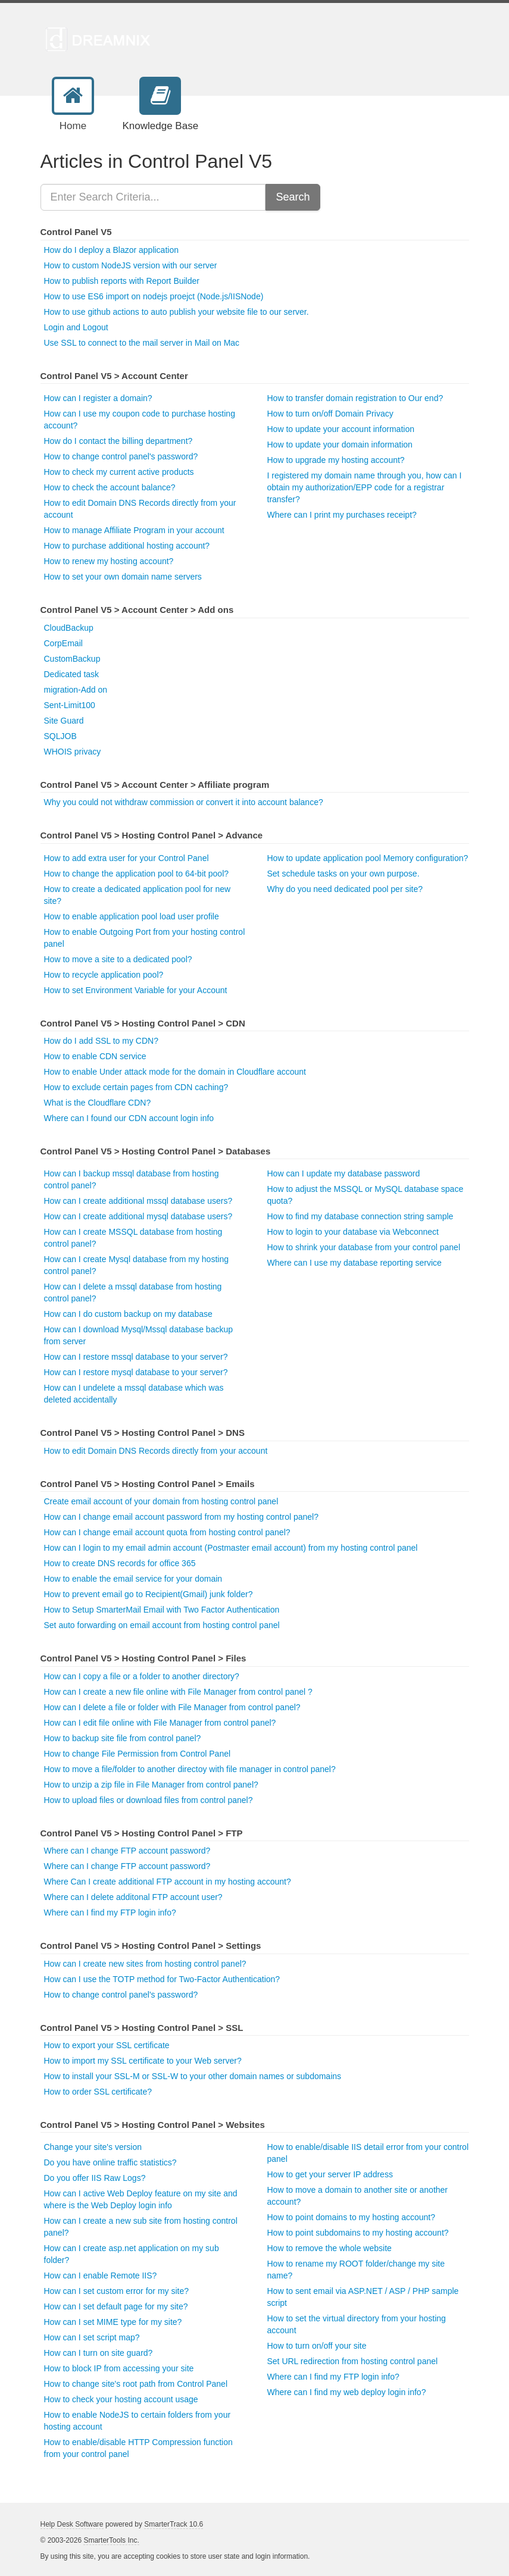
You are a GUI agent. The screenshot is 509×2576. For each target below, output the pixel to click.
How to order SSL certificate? (98, 2091)
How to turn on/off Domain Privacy (330, 413)
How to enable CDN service (95, 1056)
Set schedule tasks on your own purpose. (343, 873)
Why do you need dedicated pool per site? (345, 889)
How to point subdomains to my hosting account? (358, 2232)
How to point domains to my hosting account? (351, 2217)
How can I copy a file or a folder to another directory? (141, 1676)
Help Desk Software (72, 2524)
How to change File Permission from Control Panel (137, 1753)
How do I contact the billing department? (118, 441)
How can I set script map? (92, 2337)
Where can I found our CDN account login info (129, 1118)
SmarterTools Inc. (111, 2540)
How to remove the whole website (329, 2248)
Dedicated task (71, 674)
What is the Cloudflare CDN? (97, 1102)
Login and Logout (76, 327)
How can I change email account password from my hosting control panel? (181, 1517)
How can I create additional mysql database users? (138, 1216)
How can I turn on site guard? (98, 2353)
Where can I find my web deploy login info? (346, 2392)
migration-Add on (76, 689)
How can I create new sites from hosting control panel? (145, 1963)
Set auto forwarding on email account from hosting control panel (162, 1625)
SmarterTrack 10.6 (173, 2524)
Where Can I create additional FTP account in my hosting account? (167, 1881)
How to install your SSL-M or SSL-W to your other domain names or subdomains (193, 2076)
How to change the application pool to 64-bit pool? (136, 873)
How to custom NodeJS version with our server (130, 265)
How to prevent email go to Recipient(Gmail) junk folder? (148, 1594)
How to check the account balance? (110, 487)
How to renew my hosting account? (109, 561)
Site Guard (64, 720)
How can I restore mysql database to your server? (136, 1372)
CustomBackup (72, 658)
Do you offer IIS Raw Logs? (95, 2178)
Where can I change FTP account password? (127, 1850)
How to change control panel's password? (121, 456)
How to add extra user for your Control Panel (126, 858)
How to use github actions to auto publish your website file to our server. (176, 312)
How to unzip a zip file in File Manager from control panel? (151, 1784)
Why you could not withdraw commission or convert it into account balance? (183, 802)
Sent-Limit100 (69, 705)
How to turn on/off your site (317, 2345)
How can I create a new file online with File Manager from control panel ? (178, 1692)
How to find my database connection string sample (360, 1216)
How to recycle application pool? (104, 974)
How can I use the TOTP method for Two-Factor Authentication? (162, 1979)
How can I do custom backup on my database (128, 1314)
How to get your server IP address (330, 2174)
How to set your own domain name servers (123, 576)
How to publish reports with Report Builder (121, 281)
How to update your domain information (340, 444)
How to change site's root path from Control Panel (136, 2384)
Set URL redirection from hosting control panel (352, 2361)
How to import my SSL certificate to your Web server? (143, 2060)
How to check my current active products (119, 472)
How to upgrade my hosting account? (336, 460)
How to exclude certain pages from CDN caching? (136, 1087)
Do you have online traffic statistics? (110, 2162)
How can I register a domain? (98, 398)
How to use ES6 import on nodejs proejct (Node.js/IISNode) (154, 296)
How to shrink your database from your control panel (364, 1247)
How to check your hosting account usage (121, 2399)
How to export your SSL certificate (107, 2045)
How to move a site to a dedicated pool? (118, 959)
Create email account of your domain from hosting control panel (161, 1501)
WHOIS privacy (72, 751)
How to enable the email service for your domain (133, 1578)
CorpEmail (63, 643)
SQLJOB (60, 736)
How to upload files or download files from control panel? (148, 1800)
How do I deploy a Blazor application (111, 250)
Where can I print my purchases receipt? (342, 514)
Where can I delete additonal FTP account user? (133, 1897)
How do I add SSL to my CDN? (101, 1041)
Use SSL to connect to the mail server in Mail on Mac (142, 343)
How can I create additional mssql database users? (138, 1201)
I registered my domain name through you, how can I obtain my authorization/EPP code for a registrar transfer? (364, 487)
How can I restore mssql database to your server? (136, 1356)
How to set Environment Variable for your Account (135, 990)
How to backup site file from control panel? (122, 1738)
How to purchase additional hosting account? (127, 545)
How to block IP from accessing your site (119, 2368)
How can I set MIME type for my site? (113, 2322)
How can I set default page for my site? (116, 2306)
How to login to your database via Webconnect (353, 1232)
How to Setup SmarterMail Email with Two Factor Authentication (162, 1609)
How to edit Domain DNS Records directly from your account (156, 1451)
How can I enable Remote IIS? (100, 2275)
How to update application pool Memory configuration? (368, 858)
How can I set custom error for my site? (116, 2291)
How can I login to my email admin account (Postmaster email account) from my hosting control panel (231, 1548)
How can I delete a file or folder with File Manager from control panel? (172, 1707)
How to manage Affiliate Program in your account (134, 530)
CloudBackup (68, 628)
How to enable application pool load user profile (131, 916)
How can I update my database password (343, 1173)
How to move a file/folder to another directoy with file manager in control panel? (190, 1769)
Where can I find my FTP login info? (110, 1912)
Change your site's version (93, 2147)
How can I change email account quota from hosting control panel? (167, 1532)
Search (293, 197)
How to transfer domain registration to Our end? (355, 398)
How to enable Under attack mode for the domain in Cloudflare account (175, 1071)
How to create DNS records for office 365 (120, 1563)
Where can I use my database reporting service (354, 1262)
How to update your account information (340, 429)
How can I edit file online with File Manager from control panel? (160, 1722)
